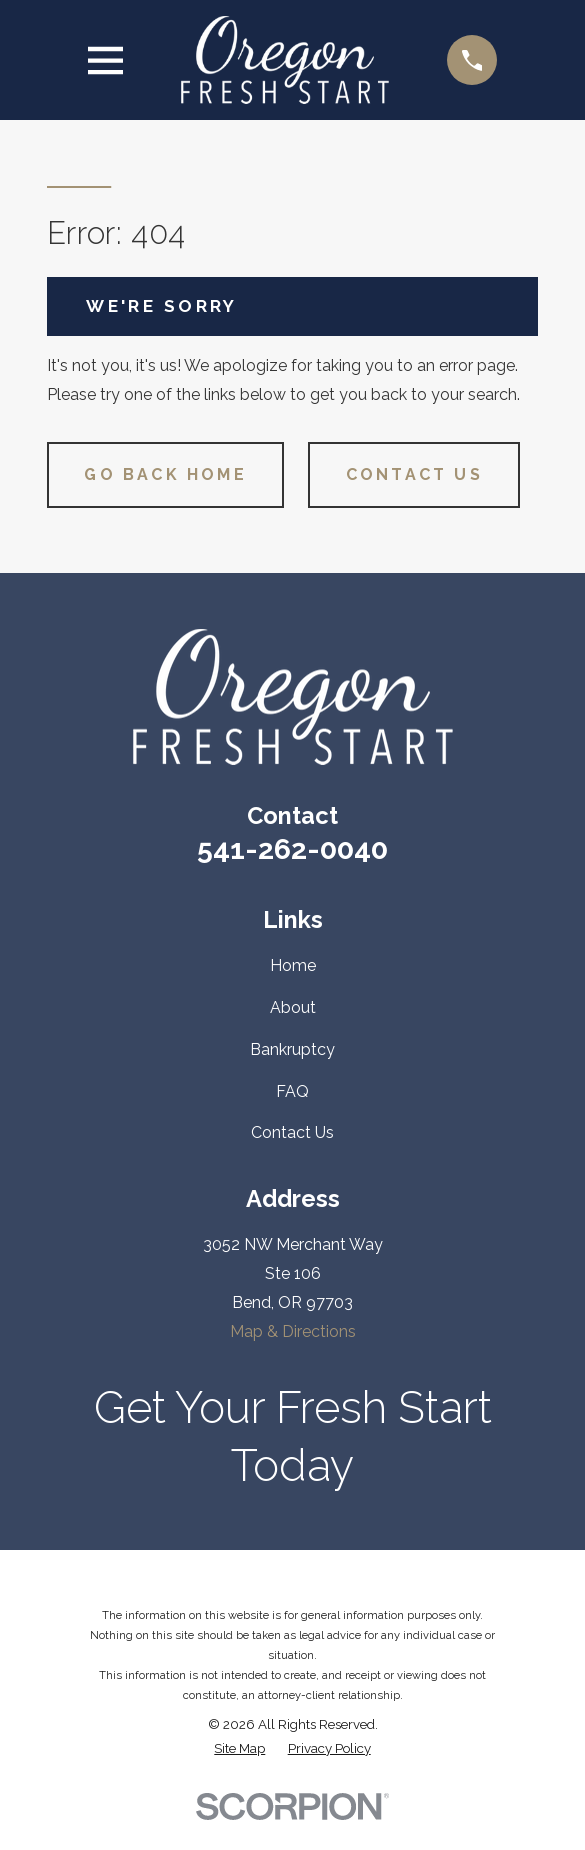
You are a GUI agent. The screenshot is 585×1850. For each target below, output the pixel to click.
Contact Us (414, 474)
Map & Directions (293, 1331)
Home (293, 965)
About (293, 1007)
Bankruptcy (292, 1049)
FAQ (292, 1091)
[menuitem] (239, 1749)
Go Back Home (165, 474)
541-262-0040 (292, 849)
